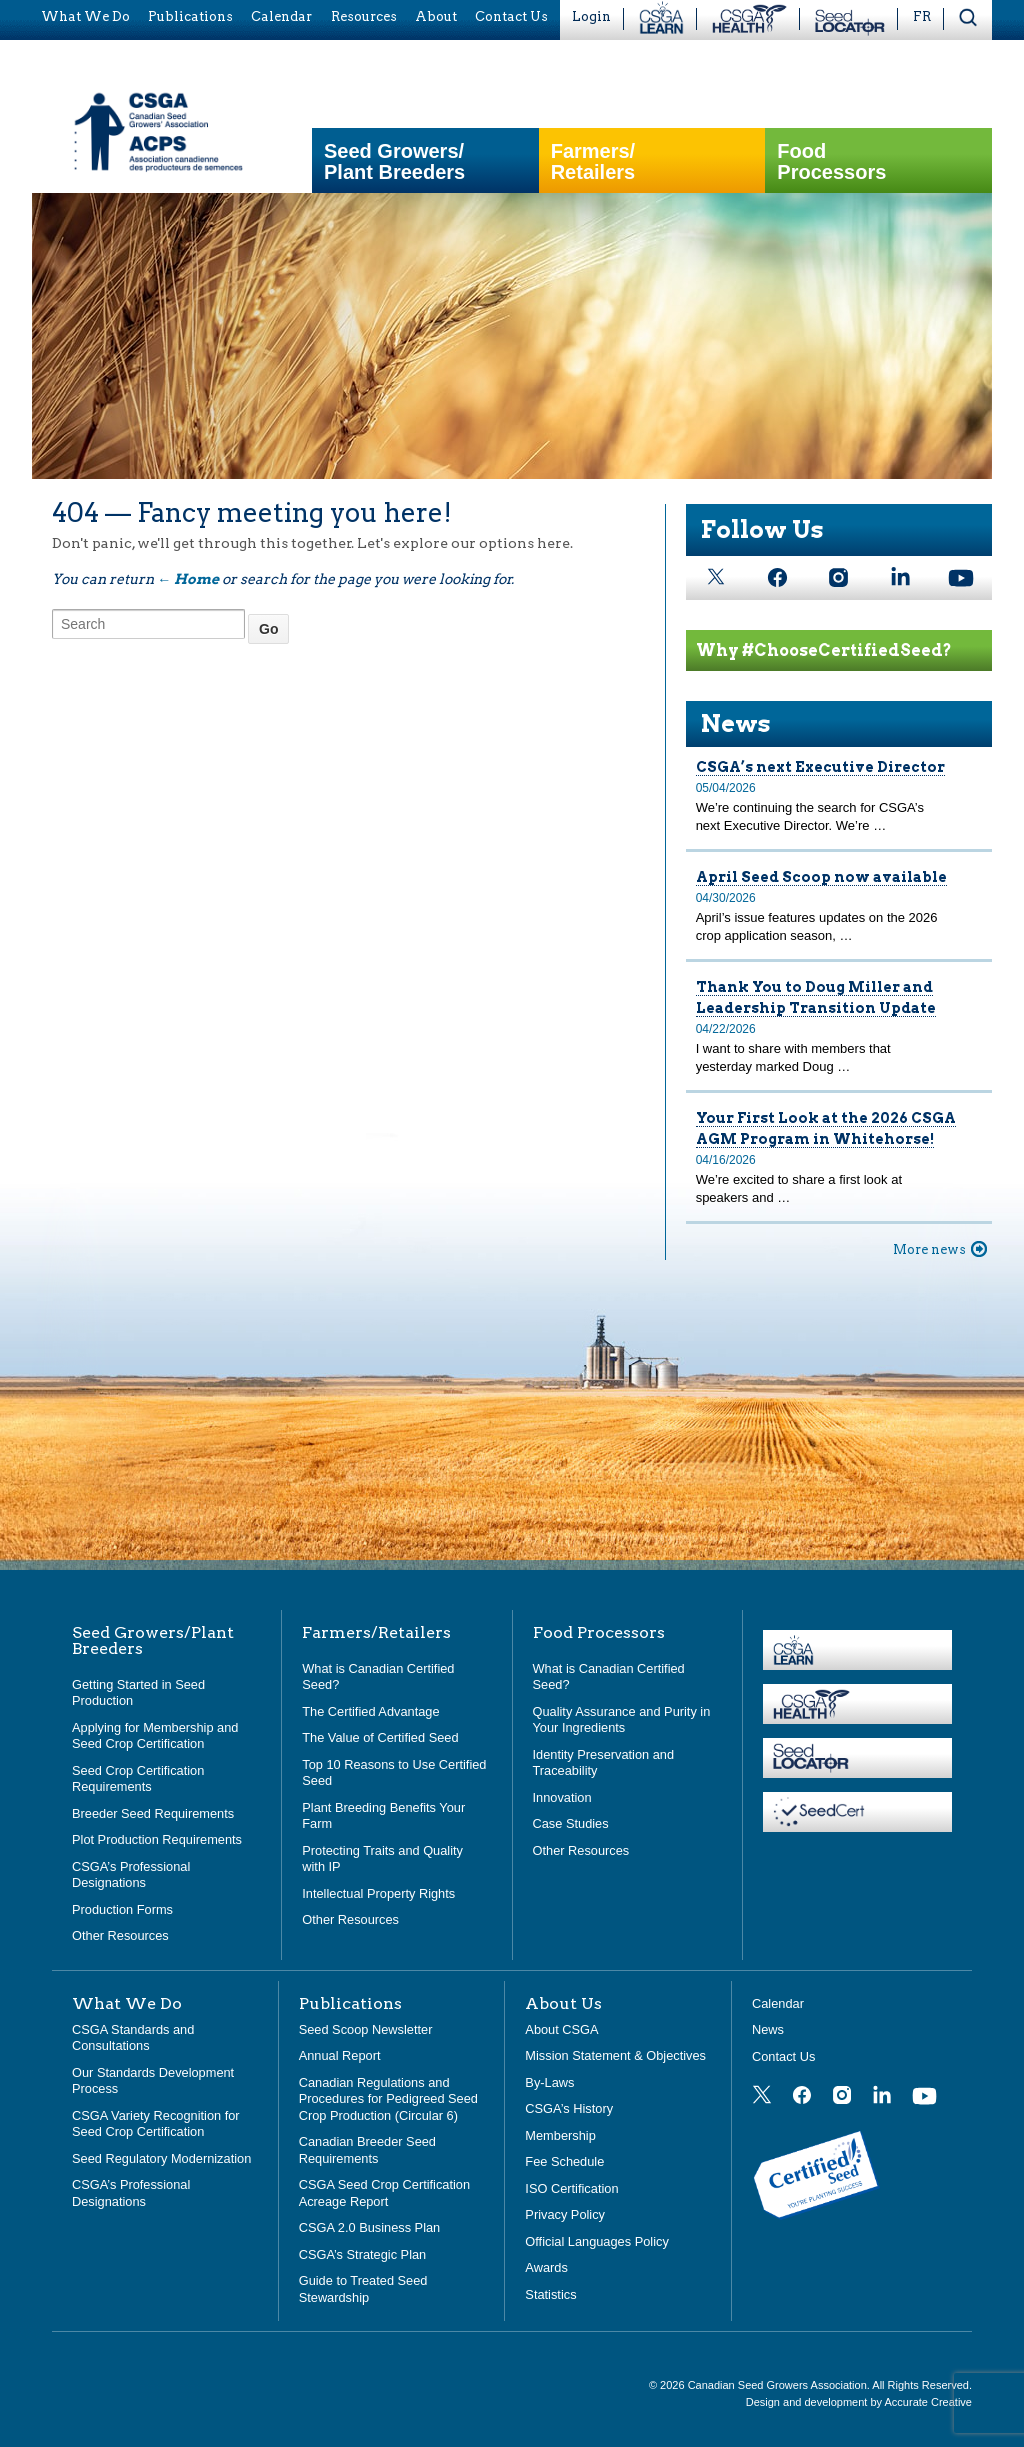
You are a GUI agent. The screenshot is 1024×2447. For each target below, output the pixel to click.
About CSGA (561, 2029)
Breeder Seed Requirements (153, 1813)
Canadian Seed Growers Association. (780, 2385)
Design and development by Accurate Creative (859, 2402)
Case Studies (571, 1823)
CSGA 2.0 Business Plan (370, 2227)
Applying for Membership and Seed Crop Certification (155, 1736)
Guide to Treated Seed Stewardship (363, 2289)
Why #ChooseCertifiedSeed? (824, 650)
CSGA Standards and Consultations (133, 2038)
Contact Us (783, 2056)
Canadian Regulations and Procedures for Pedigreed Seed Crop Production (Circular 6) (388, 2099)
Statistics (550, 2294)
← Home (188, 579)
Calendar (778, 2003)
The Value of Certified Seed (380, 1737)
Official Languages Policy (596, 2241)
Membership (560, 2135)
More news (929, 1249)
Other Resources (120, 1935)
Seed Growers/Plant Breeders (394, 162)
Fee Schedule (564, 2161)
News (736, 723)
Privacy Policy (565, 2214)
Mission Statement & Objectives (615, 2055)
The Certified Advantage (370, 1711)
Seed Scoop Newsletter (366, 2029)
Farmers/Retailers (593, 162)
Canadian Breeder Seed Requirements (367, 2150)
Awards (546, 2267)
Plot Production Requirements (157, 1839)
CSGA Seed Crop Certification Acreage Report (384, 2193)
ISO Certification (571, 2188)
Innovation (562, 1797)
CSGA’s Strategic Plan (363, 2254)
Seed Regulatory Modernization (161, 2158)
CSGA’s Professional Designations (131, 1875)
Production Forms (122, 1909)
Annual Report (340, 2055)
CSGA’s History (569, 2108)
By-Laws (549, 2082)
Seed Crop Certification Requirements (138, 1779)
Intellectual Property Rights (378, 1893)
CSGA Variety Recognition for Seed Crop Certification (156, 2124)
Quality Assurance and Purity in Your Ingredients (622, 1720)
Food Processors (831, 162)
